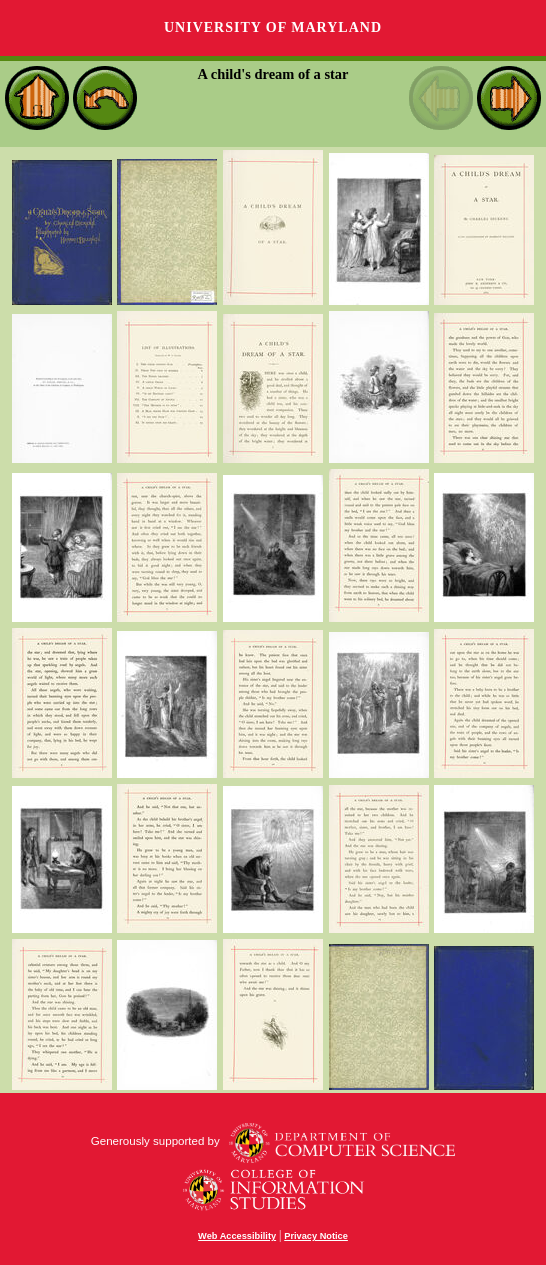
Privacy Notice (316, 1236)
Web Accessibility (237, 1236)
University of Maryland (273, 27)
